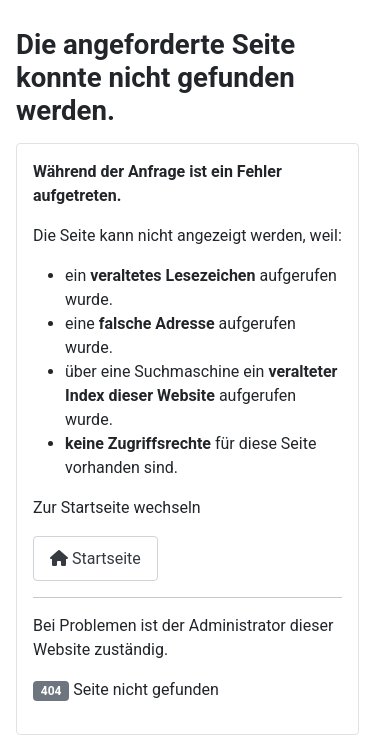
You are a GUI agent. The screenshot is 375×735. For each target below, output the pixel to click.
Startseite (95, 558)
